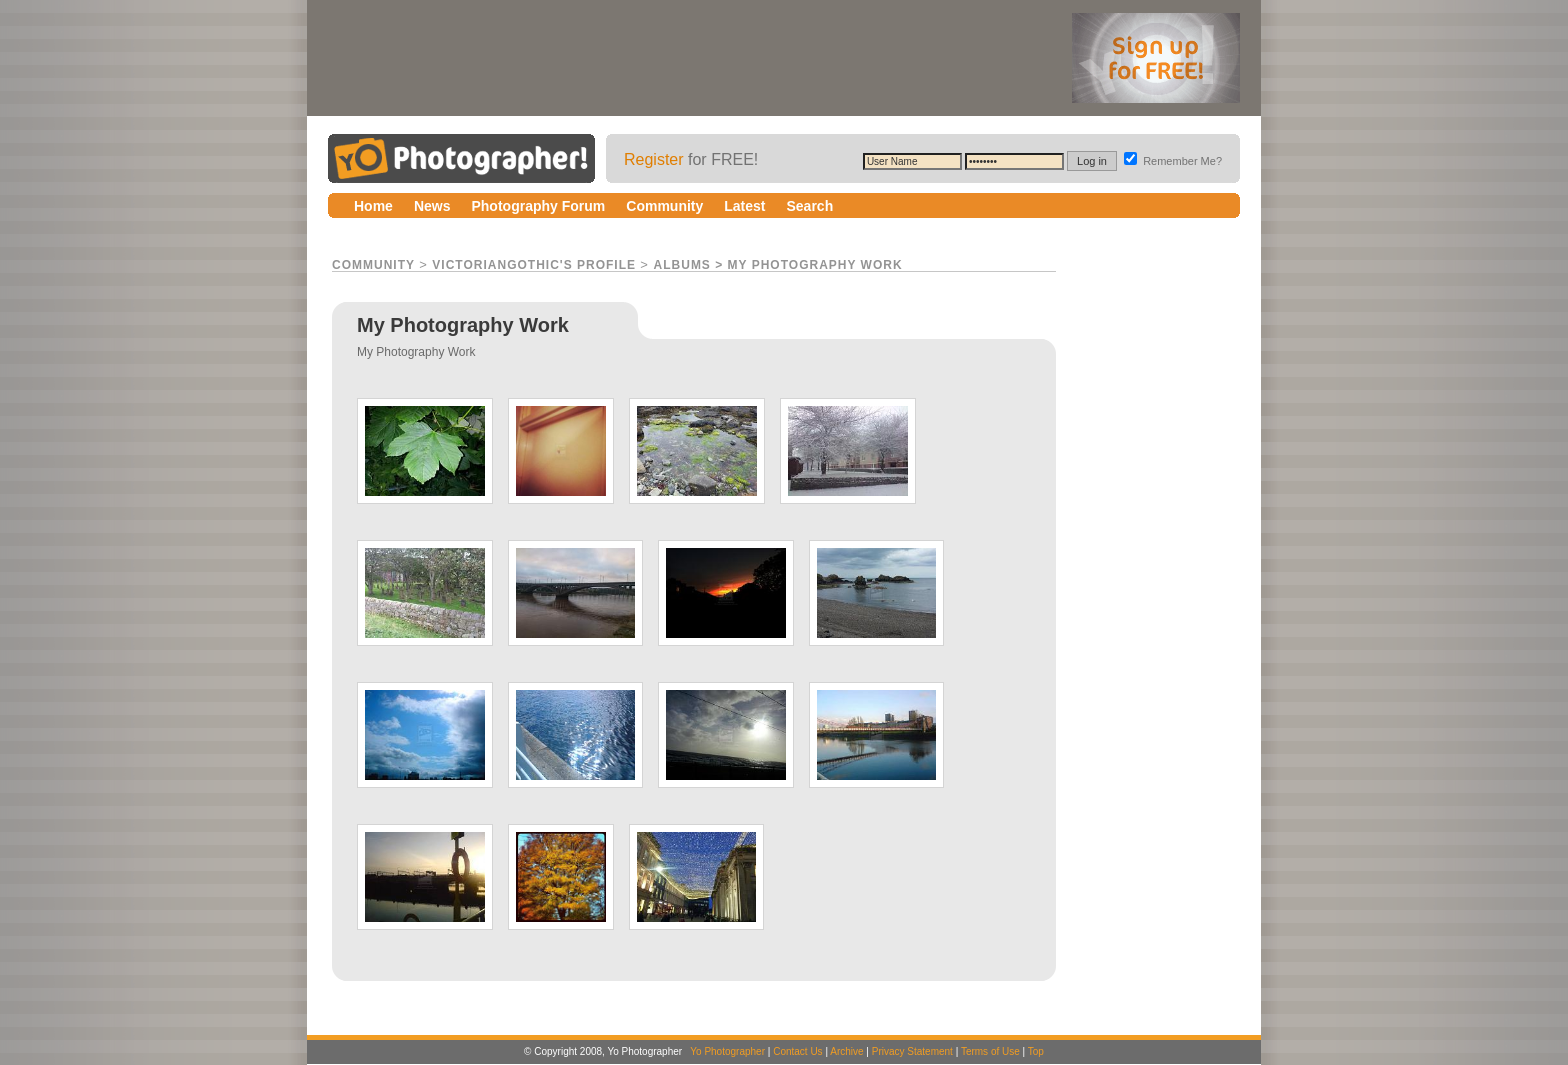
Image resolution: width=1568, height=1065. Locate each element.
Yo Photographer (727, 1051)
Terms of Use (990, 1051)
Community (373, 265)
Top (1036, 1051)
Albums (682, 265)
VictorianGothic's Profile (534, 265)
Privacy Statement (912, 1051)
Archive (846, 1051)
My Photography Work (815, 265)
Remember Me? (1173, 161)
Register (654, 159)
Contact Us (797, 1051)
